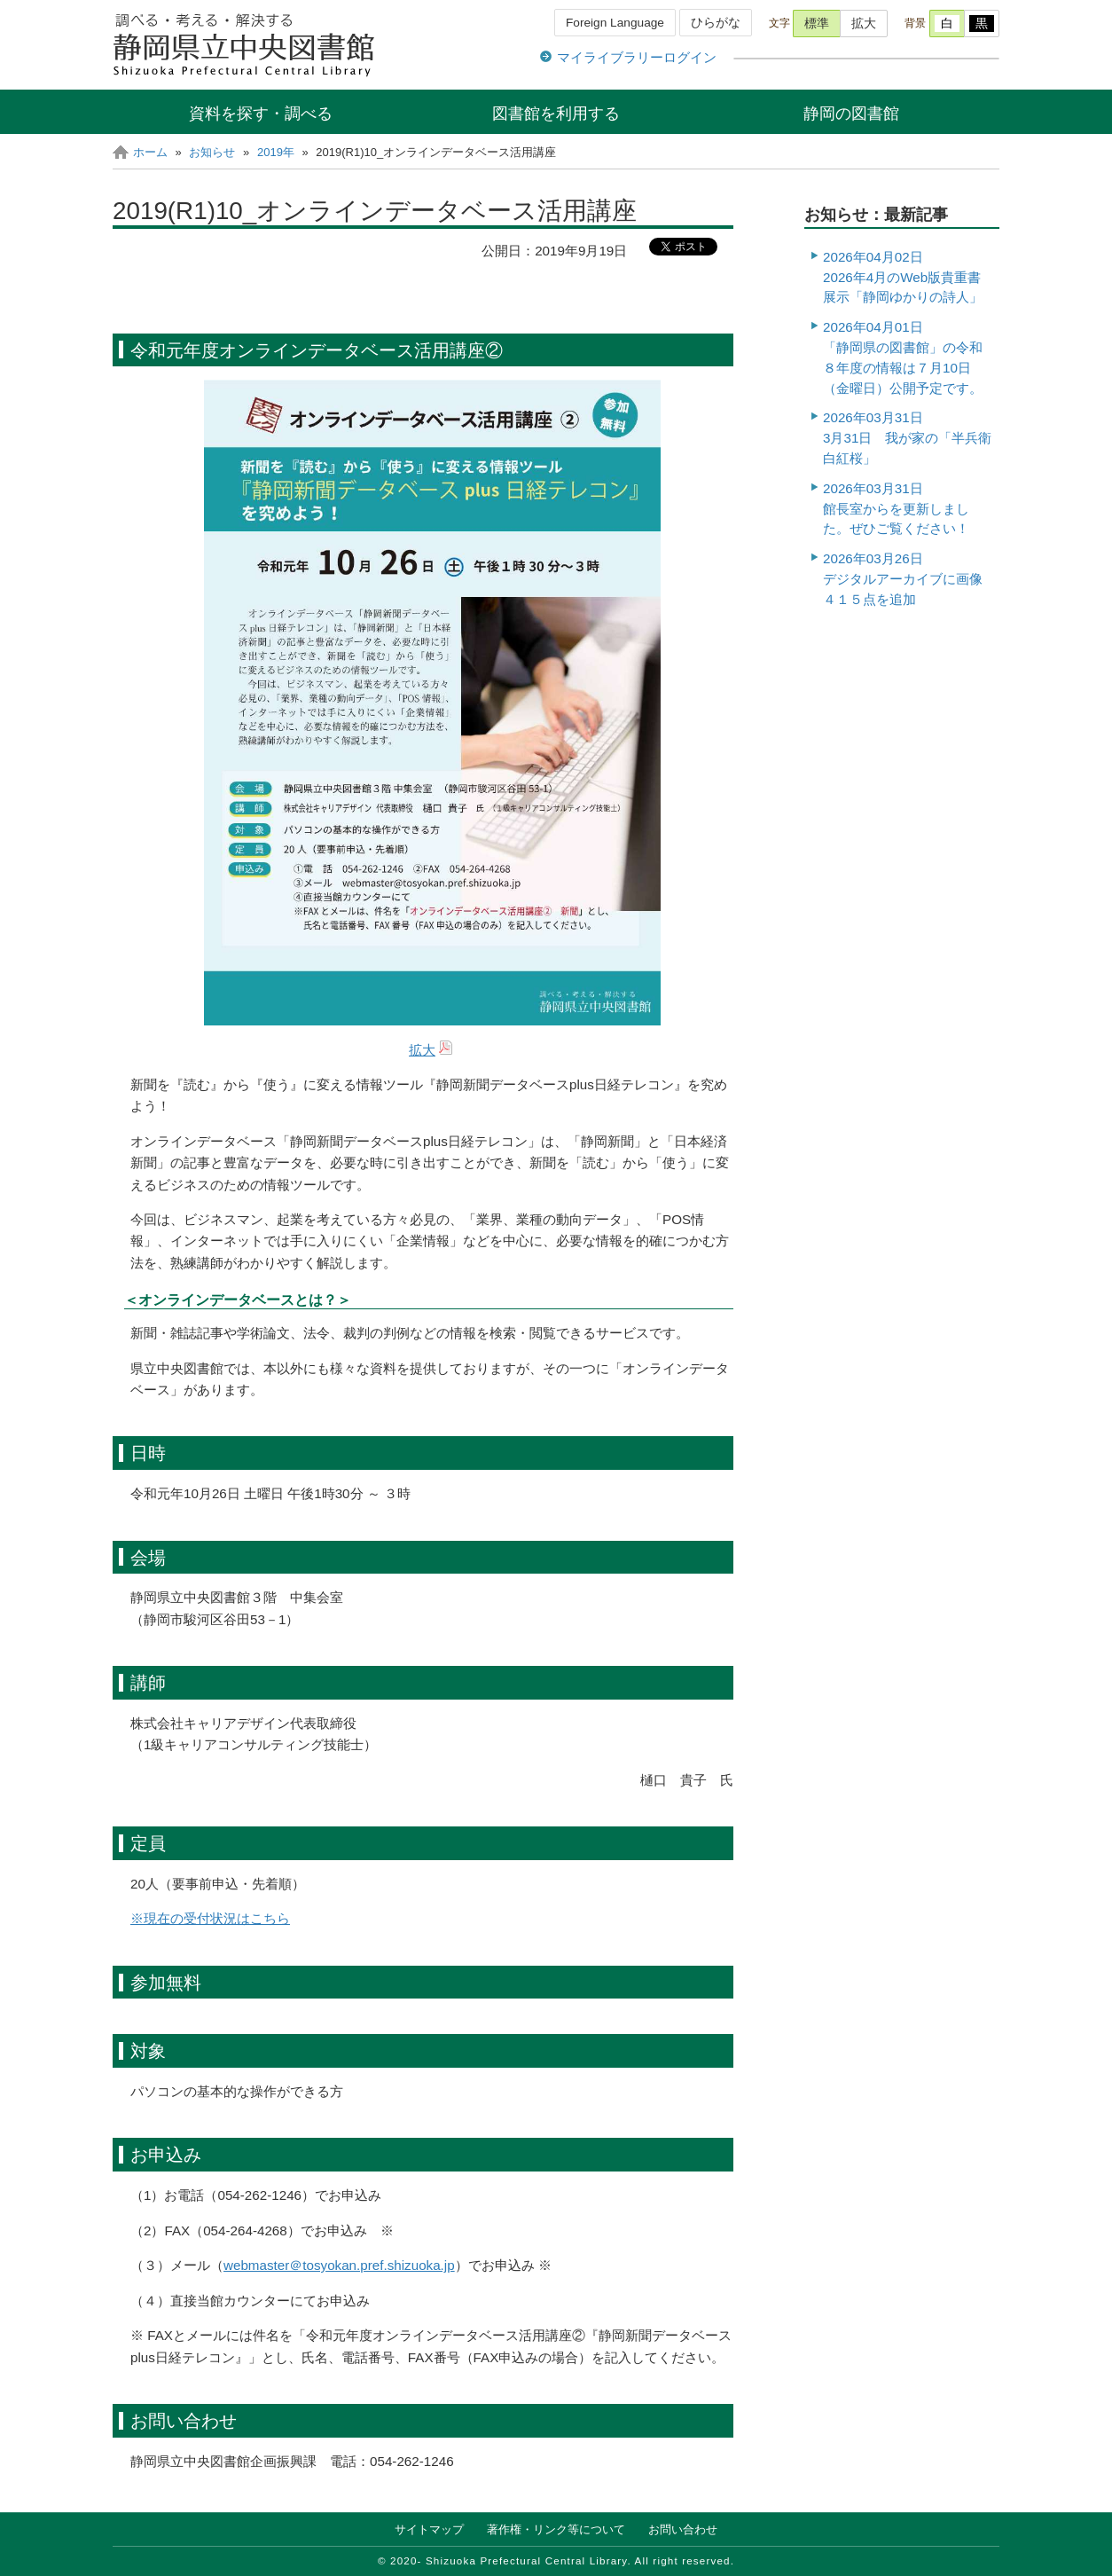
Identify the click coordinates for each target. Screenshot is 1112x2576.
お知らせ (212, 152)
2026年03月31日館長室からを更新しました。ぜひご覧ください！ (896, 509)
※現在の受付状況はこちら (210, 1918)
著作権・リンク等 (556, 2529)
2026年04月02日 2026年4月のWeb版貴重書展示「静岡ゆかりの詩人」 (903, 277)
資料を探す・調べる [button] (261, 113)
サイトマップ (429, 2529)
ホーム (150, 152)
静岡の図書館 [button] (851, 113)
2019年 (275, 152)
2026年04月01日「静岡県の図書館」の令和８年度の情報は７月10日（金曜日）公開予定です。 (903, 357)
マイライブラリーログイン (637, 57)
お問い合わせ (682, 2529)
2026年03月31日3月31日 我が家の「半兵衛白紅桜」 (907, 438)
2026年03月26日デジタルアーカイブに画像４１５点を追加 (903, 579)
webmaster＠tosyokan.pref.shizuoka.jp (339, 2265)
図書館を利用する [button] (556, 113)
